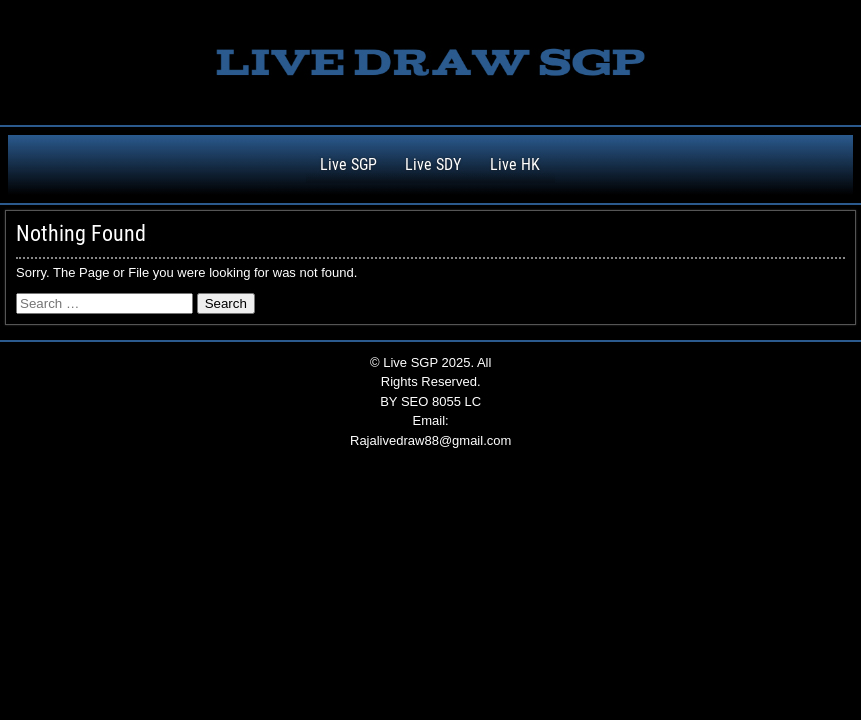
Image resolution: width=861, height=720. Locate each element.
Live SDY (433, 164)
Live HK (515, 164)
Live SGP (348, 164)
